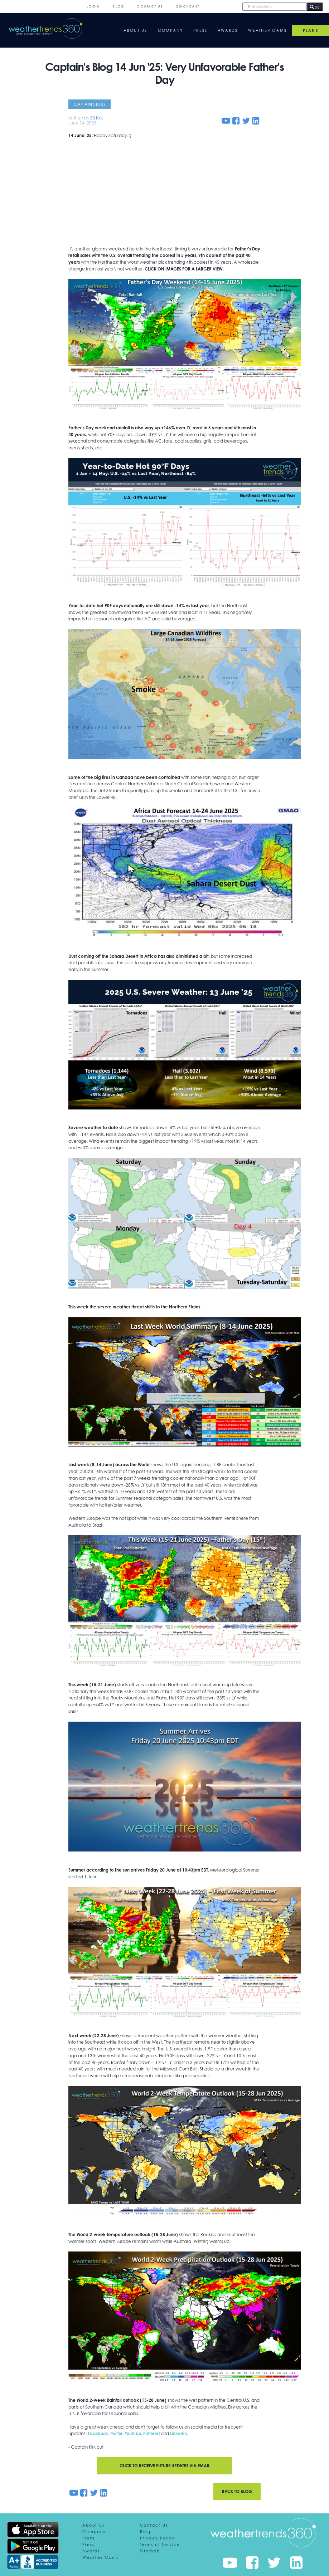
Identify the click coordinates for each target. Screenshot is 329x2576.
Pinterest (156, 2436)
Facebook (99, 2436)
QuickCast (187, 6)
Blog (118, 6)
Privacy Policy (157, 2540)
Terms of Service (160, 2547)
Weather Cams (267, 30)
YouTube (136, 2436)
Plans (88, 2540)
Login (93, 6)
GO (315, 7)
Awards (228, 30)
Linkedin (183, 2436)
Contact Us (150, 6)
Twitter (118, 2436)
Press (200, 30)
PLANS (310, 30)
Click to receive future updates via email (165, 2468)
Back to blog (237, 2494)
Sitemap (150, 2553)
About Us (135, 30)
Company (170, 30)
